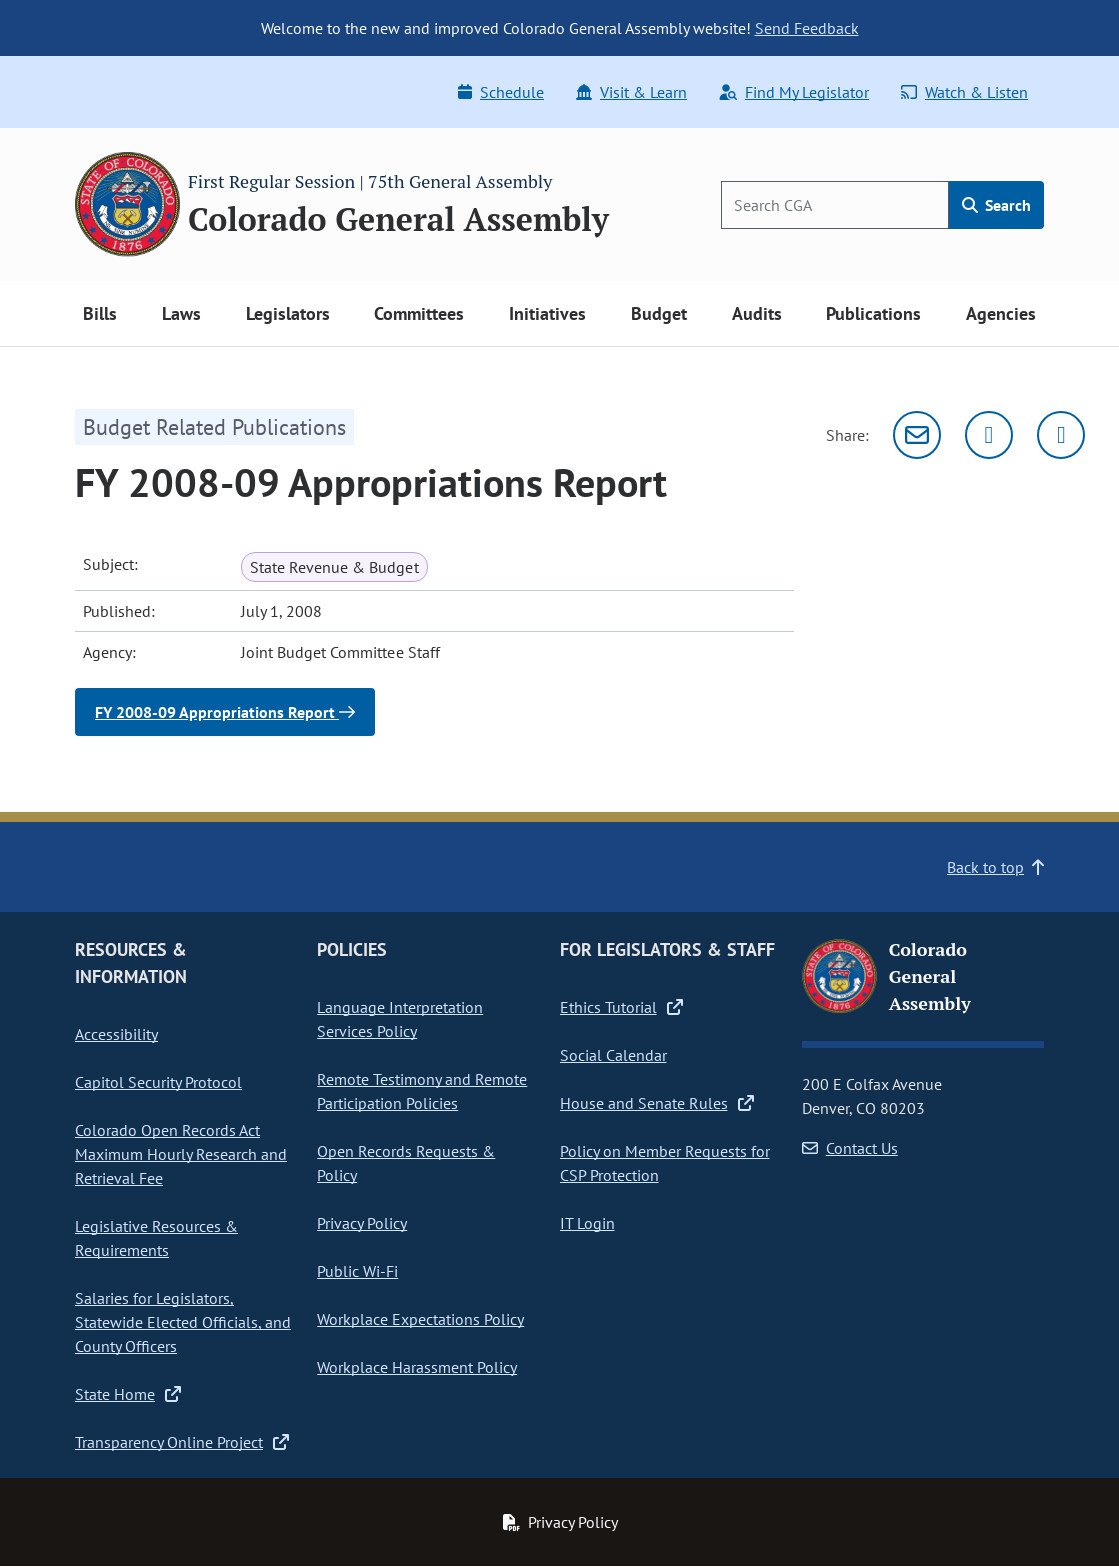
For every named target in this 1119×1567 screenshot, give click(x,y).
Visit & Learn (631, 92)
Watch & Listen (964, 92)
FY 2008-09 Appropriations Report (225, 712)
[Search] (835, 205)
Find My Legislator (794, 92)
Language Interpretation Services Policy (400, 1019)
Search (996, 205)
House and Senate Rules (657, 1103)
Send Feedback (807, 28)
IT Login (587, 1223)
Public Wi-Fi (357, 1271)
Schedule (501, 92)
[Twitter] (989, 435)
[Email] (917, 435)
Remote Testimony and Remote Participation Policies (422, 1091)
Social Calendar (613, 1055)
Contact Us (850, 1148)
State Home (128, 1394)
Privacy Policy (362, 1223)
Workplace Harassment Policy (417, 1367)
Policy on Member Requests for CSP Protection (665, 1163)
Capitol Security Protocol (158, 1082)
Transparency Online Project (182, 1442)
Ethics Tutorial (621, 1007)
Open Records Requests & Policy (406, 1163)
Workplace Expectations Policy (420, 1319)
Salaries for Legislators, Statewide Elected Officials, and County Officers (183, 1322)
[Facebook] (1061, 435)
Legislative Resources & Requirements (156, 1238)
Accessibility (116, 1034)
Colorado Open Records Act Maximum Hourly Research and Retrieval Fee (181, 1154)
